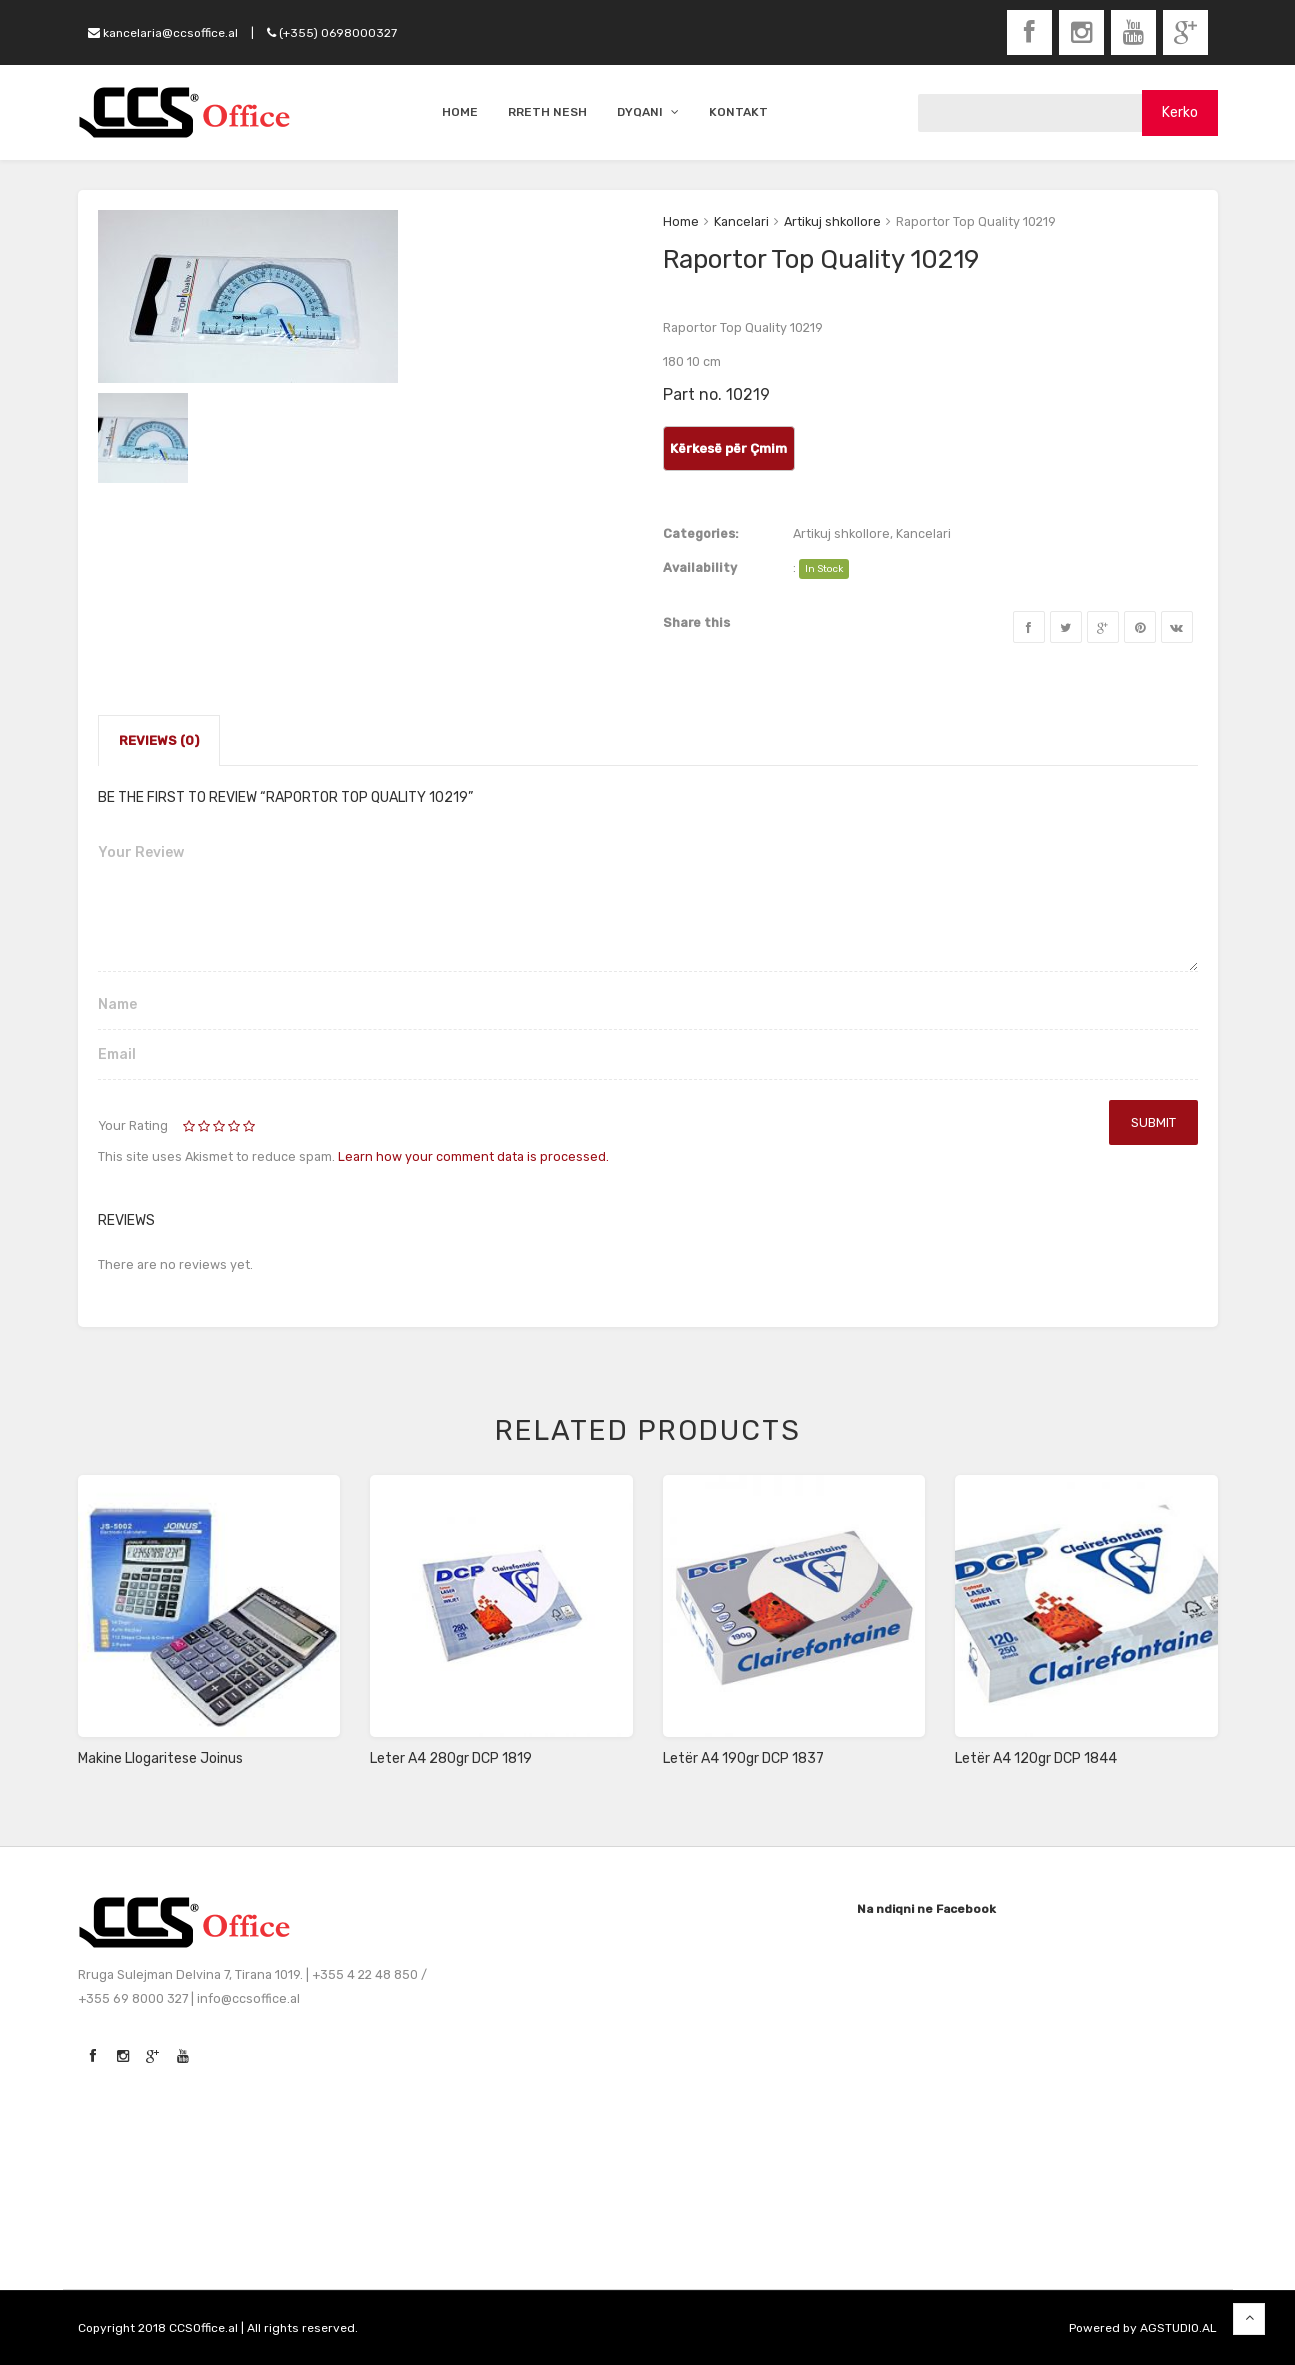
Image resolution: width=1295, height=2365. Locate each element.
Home (681, 221)
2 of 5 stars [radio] (198, 1127)
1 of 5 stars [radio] (190, 1127)
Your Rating (133, 1125)
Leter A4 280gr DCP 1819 (451, 1758)
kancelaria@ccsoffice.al (163, 33)
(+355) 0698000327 (332, 33)
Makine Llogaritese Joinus (160, 1758)
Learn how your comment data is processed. (473, 1156)
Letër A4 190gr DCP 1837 (743, 1758)
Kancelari (741, 221)
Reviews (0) (159, 740)
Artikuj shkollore (832, 221)
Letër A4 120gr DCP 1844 (1036, 1758)
